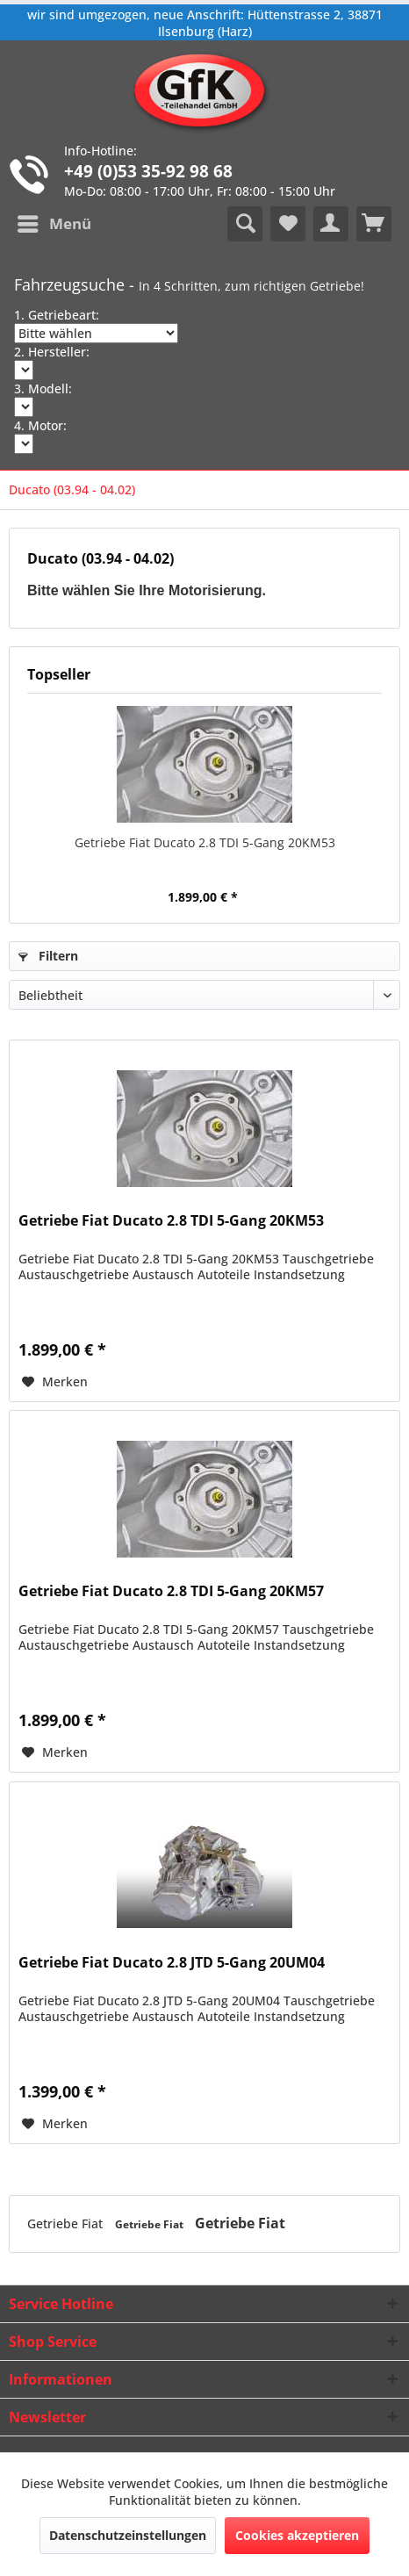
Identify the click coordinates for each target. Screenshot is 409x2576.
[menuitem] (53, 223)
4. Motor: (40, 425)
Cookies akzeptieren (297, 2535)
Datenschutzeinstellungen (127, 2535)
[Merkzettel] (287, 223)
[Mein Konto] (330, 223)
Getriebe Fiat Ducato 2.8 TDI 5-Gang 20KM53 (205, 842)
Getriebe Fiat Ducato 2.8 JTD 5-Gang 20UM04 (171, 1963)
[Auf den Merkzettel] (55, 1381)
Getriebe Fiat (66, 2223)
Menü (54, 222)
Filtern (48, 955)
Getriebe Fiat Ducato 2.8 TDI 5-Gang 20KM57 (171, 1591)
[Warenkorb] (373, 223)
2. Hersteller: (52, 351)
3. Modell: (43, 388)
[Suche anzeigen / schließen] (244, 223)
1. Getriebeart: (56, 314)
